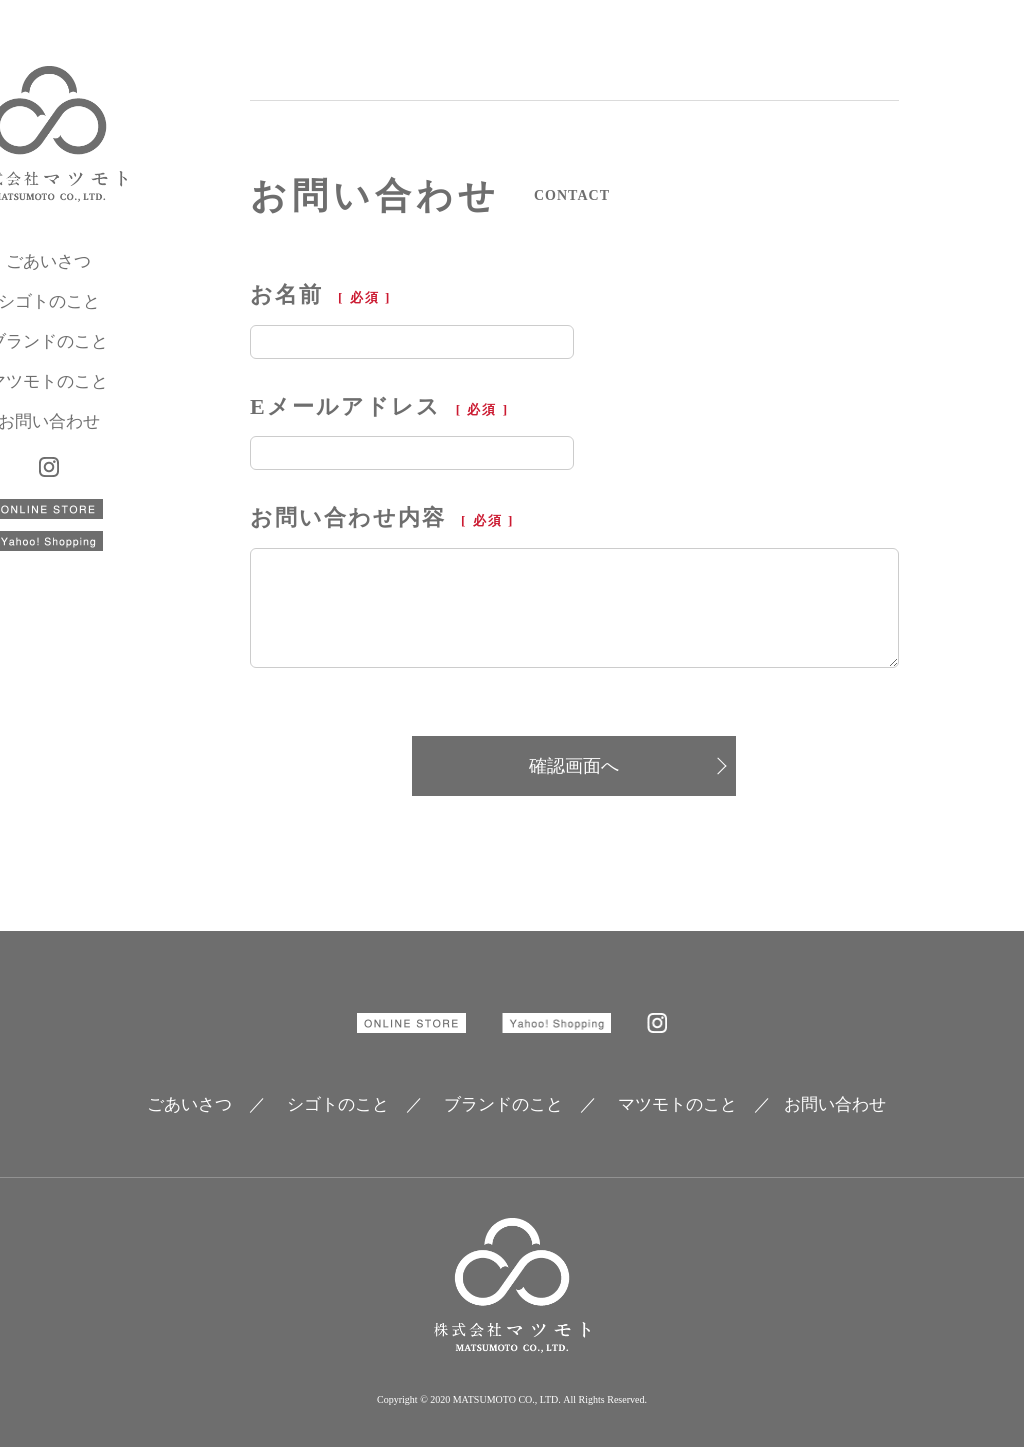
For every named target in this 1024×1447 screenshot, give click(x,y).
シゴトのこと (125, 320)
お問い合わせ (125, 440)
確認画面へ (574, 766)
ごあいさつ (125, 280)
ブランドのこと (125, 360)
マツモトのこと (125, 400)
